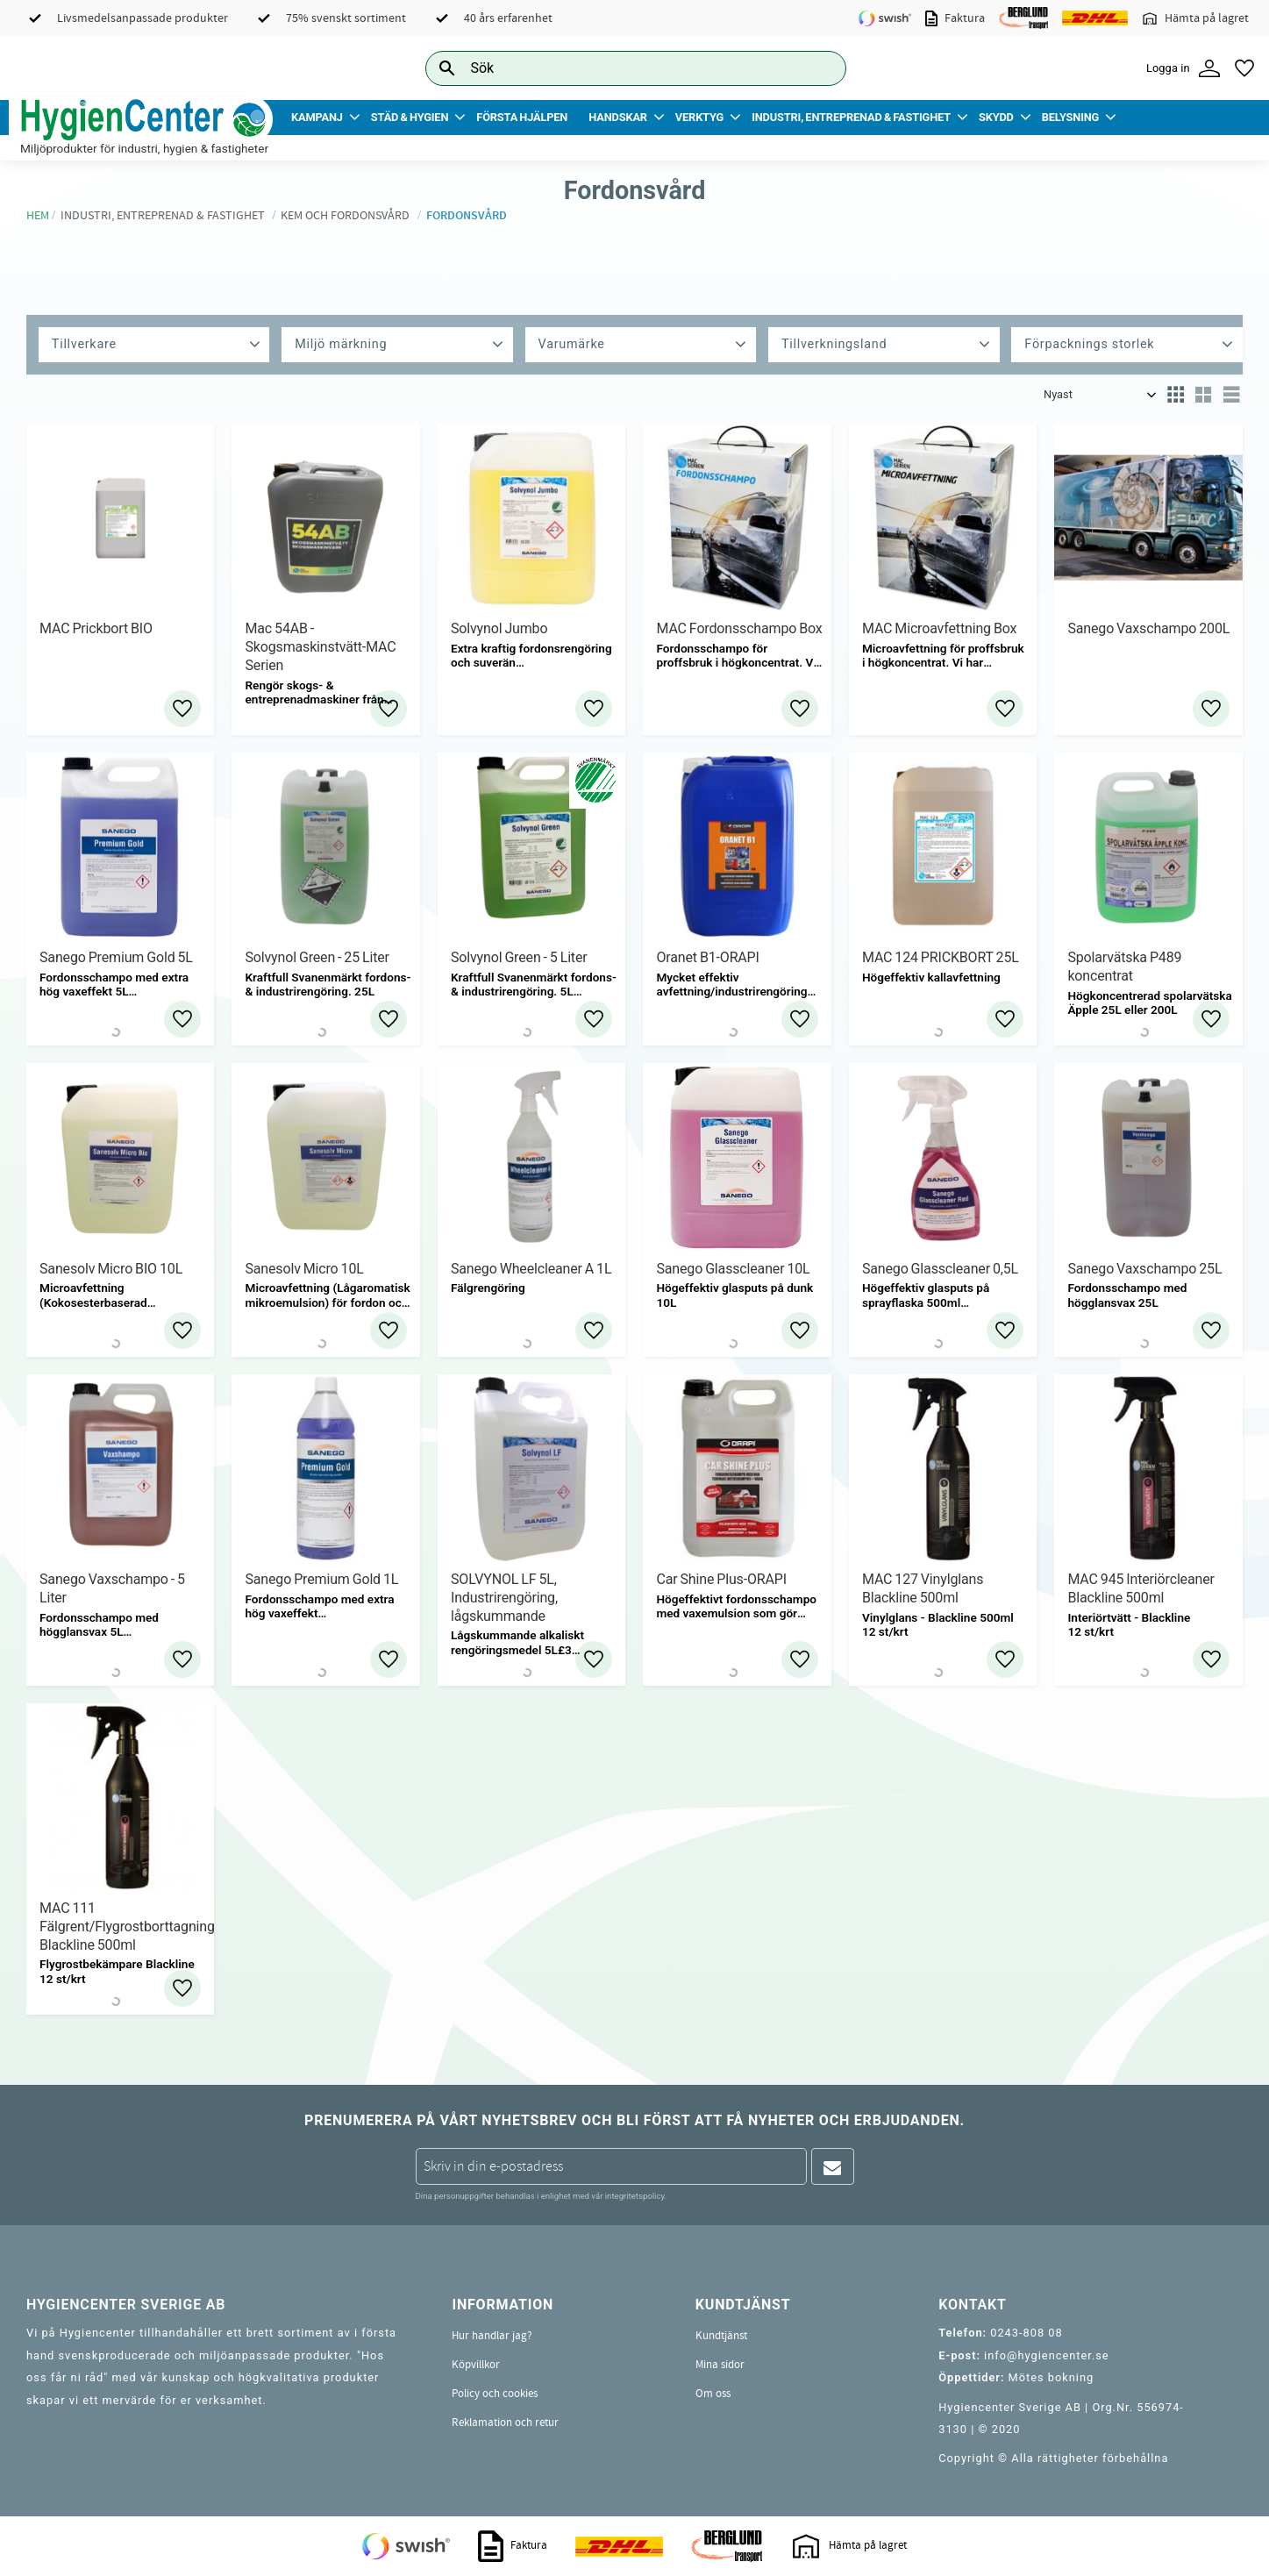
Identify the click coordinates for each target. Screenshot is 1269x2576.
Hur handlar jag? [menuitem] (492, 2336)
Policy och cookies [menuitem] (495, 2394)
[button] (1244, 68)
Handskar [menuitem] (617, 117)
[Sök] (819, 68)
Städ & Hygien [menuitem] (409, 117)
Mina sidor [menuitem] (720, 2365)
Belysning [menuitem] (1070, 117)
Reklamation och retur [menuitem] (505, 2422)
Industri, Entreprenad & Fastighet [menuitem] (851, 117)
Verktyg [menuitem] (699, 117)
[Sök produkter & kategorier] (616, 68)
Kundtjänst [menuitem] (721, 2336)
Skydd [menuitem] (996, 117)
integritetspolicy (635, 2196)
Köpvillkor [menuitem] (476, 2365)
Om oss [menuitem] (713, 2394)
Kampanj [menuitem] (317, 117)
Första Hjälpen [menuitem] (521, 117)
